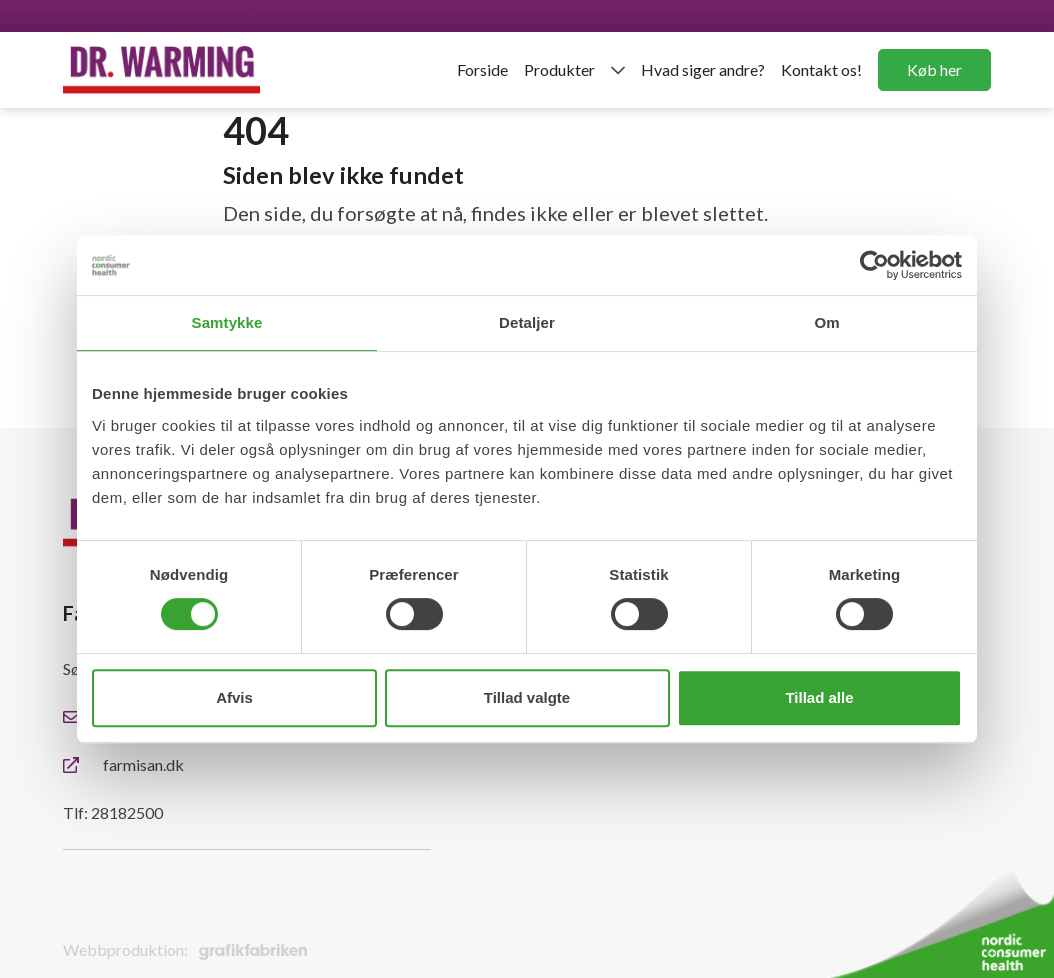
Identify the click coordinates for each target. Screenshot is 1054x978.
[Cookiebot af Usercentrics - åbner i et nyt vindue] (874, 265)
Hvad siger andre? (703, 69)
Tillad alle (819, 697)
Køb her (934, 69)
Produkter (559, 69)
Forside (482, 69)
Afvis (234, 697)
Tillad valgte (527, 697)
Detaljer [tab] (527, 322)
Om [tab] (826, 322)
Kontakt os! (821, 69)
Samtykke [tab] (227, 322)
